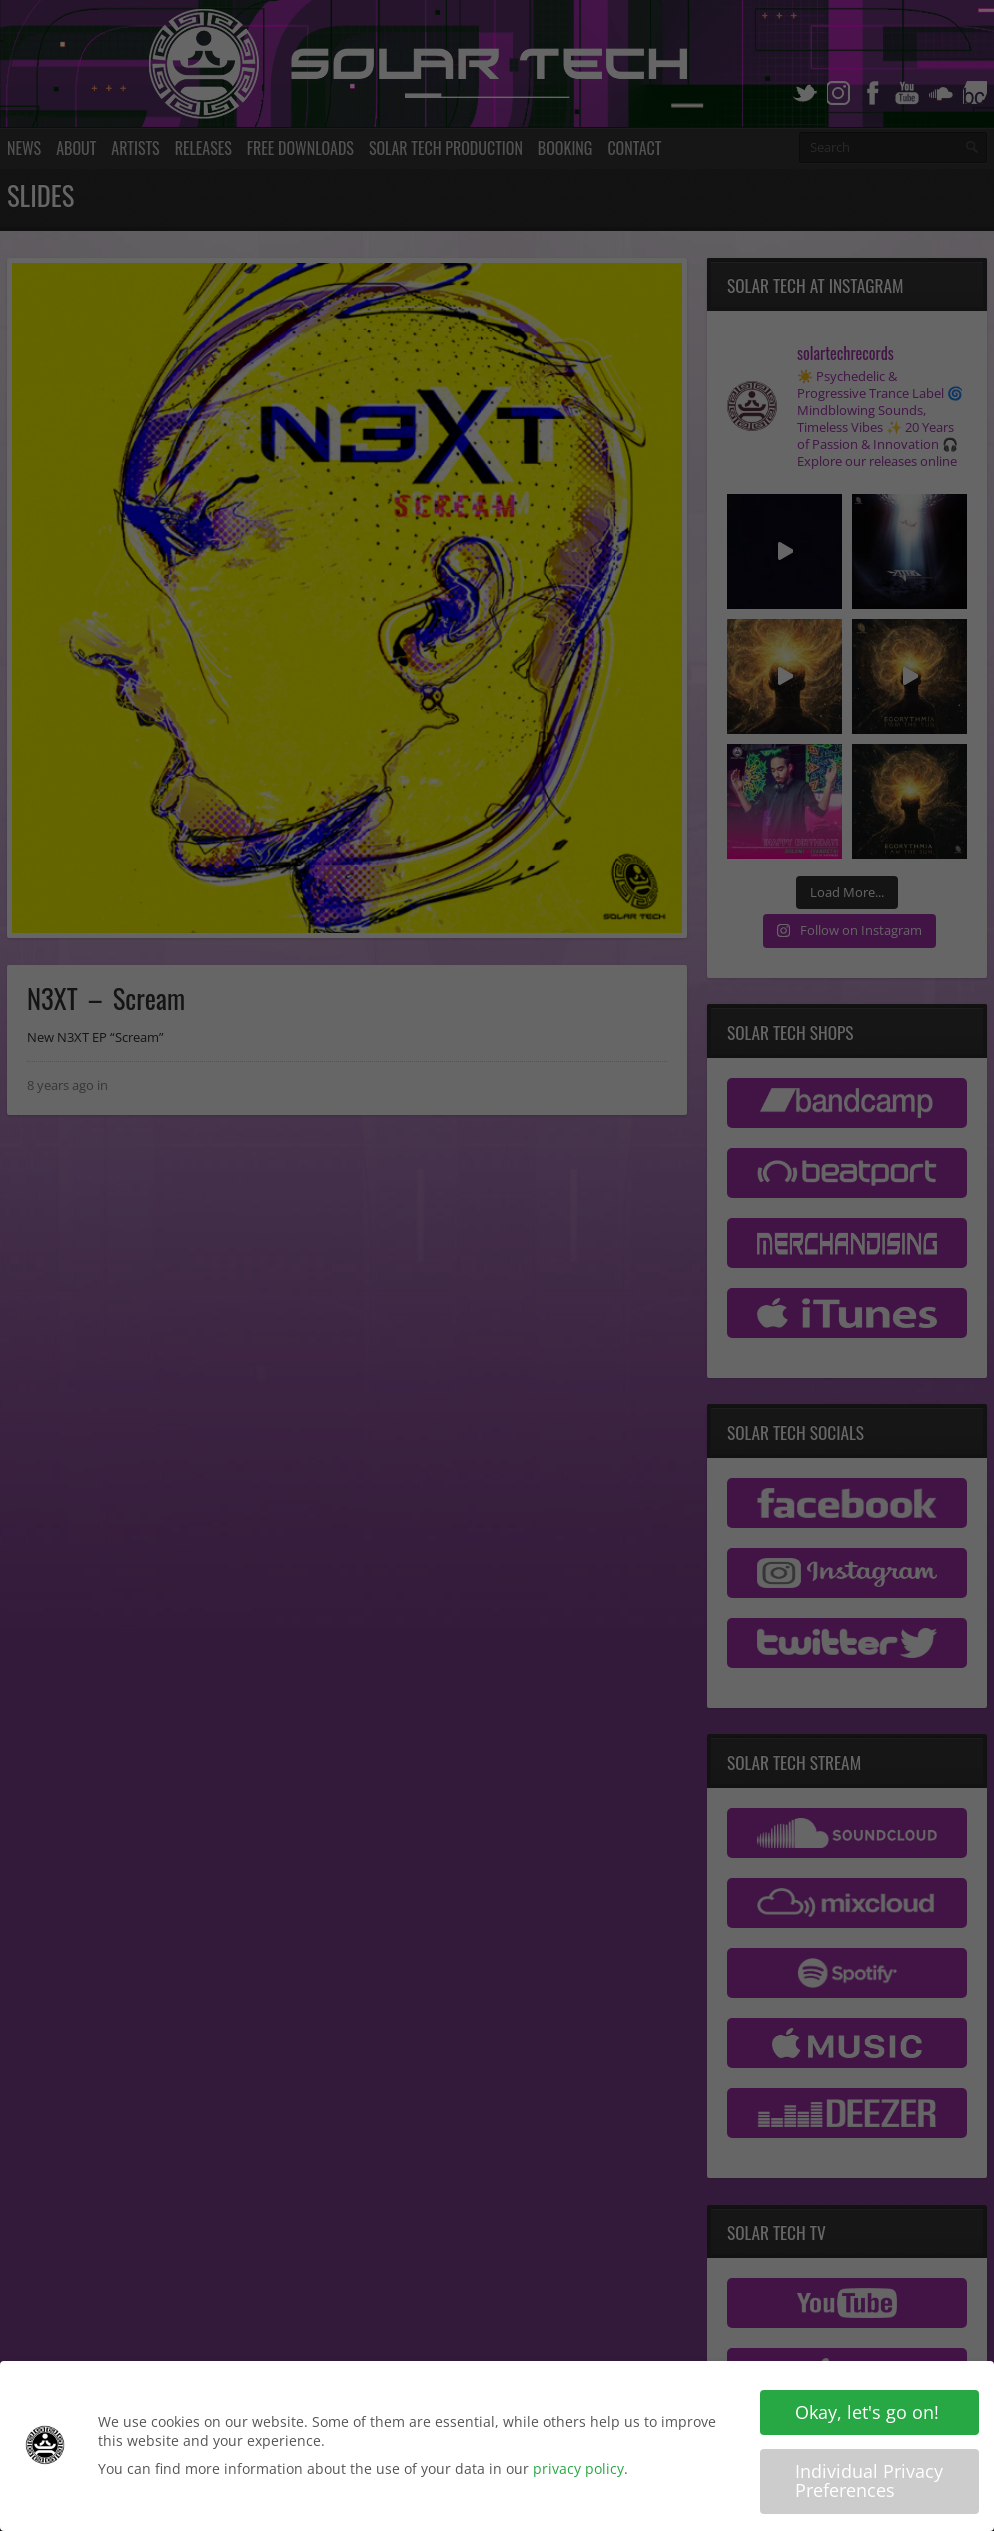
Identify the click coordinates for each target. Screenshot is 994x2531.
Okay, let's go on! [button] (867, 2414)
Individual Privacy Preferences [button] (869, 2483)
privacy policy (578, 2470)
